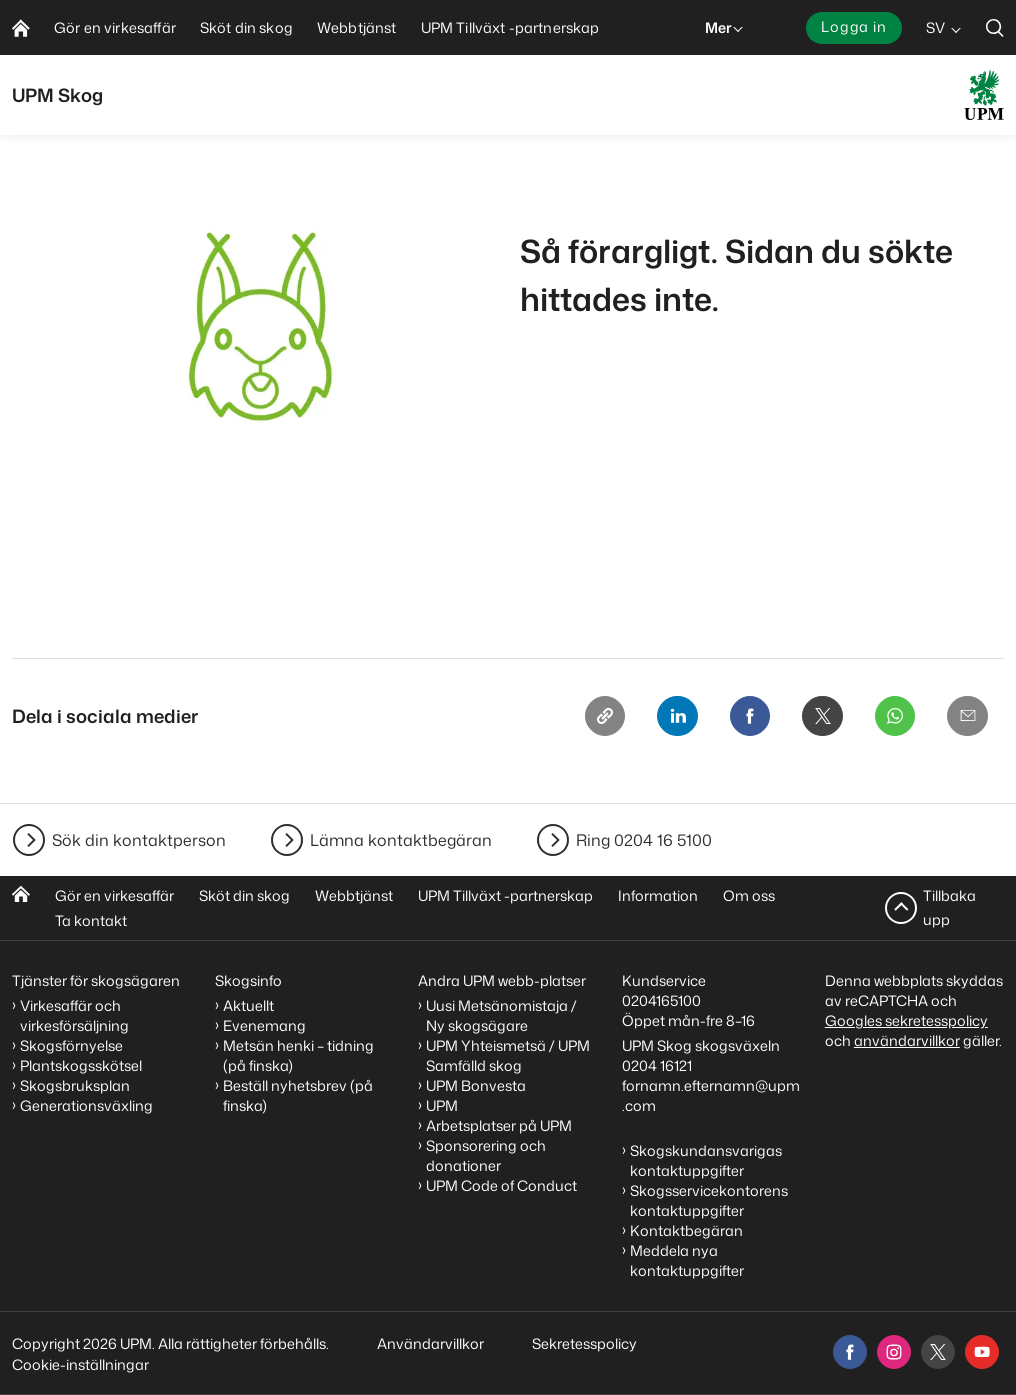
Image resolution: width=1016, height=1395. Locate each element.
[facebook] (850, 1352)
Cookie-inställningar (80, 1364)
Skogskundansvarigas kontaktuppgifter (706, 1160)
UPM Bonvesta (476, 1085)
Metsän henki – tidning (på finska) (298, 1055)
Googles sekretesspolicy (906, 1020)
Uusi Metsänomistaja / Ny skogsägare (501, 1015)
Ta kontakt (91, 920)
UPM (442, 1105)
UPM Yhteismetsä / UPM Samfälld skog (508, 1055)
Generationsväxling (86, 1105)
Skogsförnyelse (71, 1045)
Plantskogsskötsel (81, 1065)
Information (658, 895)
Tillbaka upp (949, 907)
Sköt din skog (244, 895)
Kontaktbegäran (686, 1230)
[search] (995, 27)
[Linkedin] (662, 718)
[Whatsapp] (890, 718)
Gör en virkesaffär (114, 895)
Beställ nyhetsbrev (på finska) (298, 1095)
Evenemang (264, 1025)
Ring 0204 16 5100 (644, 840)
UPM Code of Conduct (501, 1185)
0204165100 (661, 1000)
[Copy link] (586, 718)
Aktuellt (248, 1005)
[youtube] (982, 1352)
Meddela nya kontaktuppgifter (687, 1260)
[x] (938, 1352)
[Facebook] (738, 718)
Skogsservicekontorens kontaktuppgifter (709, 1200)
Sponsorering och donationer (486, 1155)
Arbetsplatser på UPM (499, 1125)
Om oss (749, 895)
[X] (814, 718)
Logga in (854, 26)
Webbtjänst (354, 895)
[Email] (966, 718)
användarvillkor (907, 1040)
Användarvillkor (432, 1343)
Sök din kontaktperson (139, 840)
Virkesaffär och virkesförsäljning (76, 1015)
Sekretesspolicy (584, 1343)
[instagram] (894, 1352)
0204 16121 (657, 1065)
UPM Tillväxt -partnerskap (505, 895)
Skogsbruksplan (75, 1085)
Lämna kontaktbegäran (401, 840)
